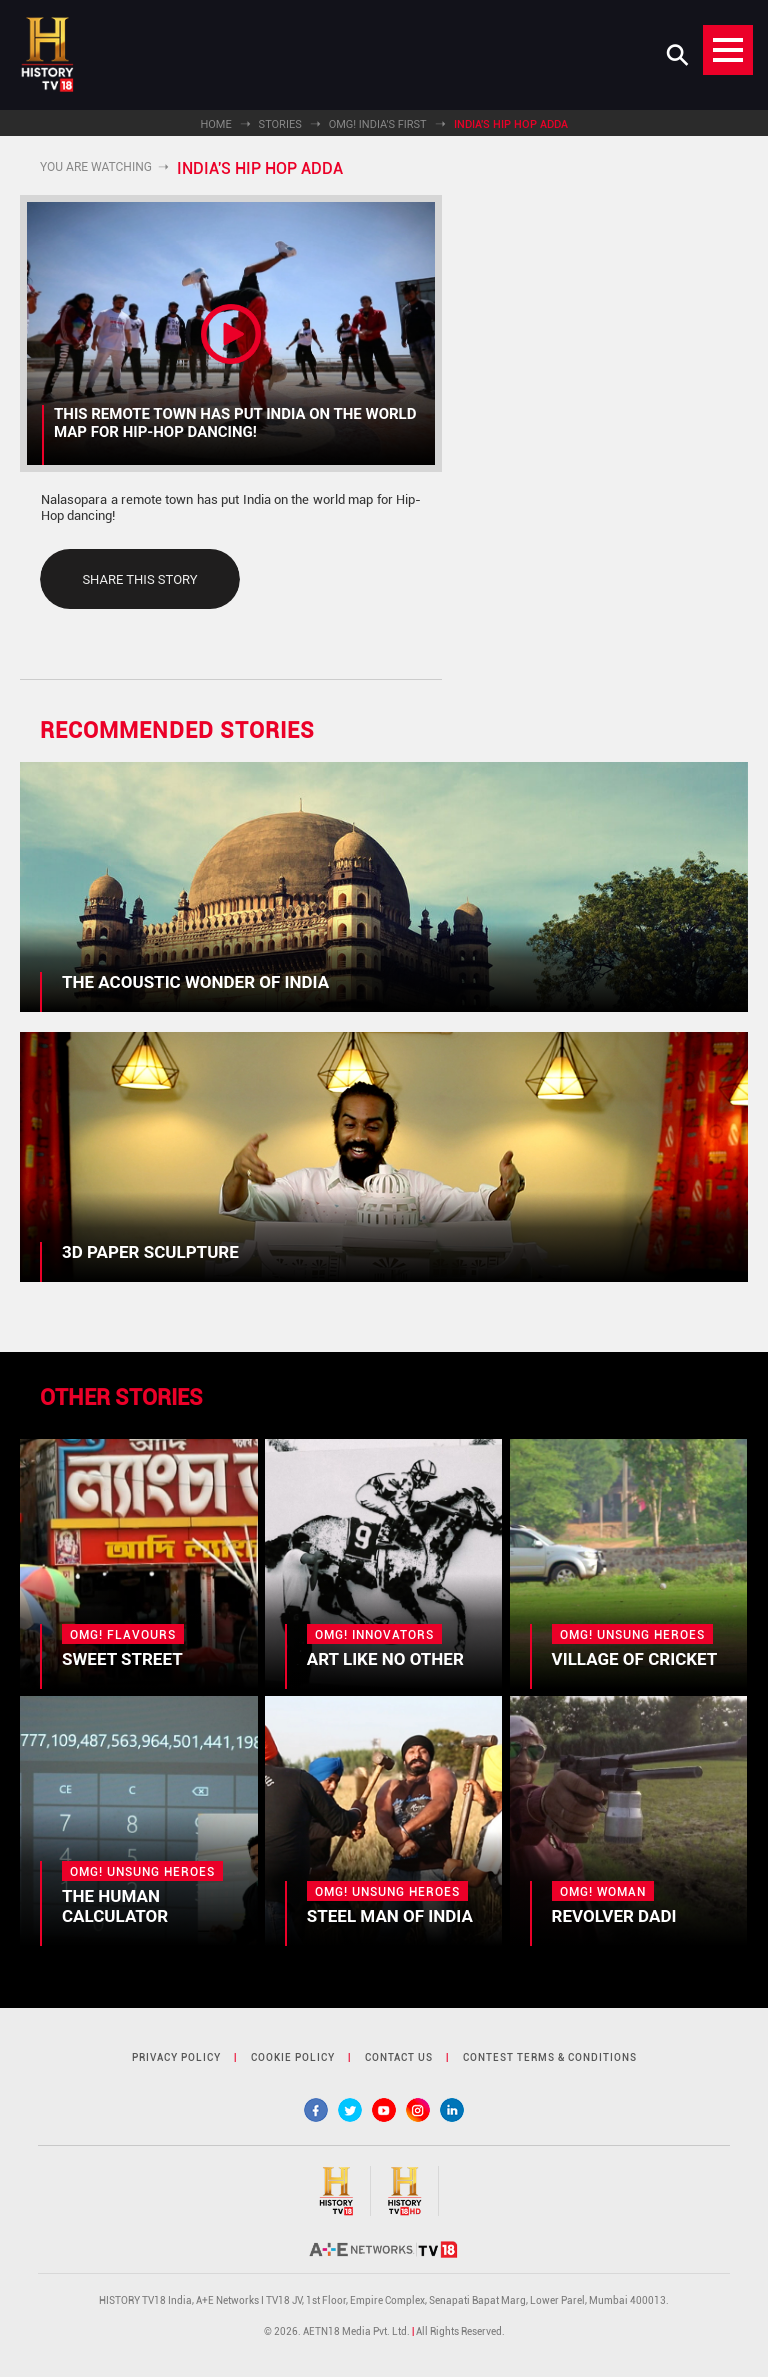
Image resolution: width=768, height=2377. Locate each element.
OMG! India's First (378, 124)
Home (215, 124)
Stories (280, 124)
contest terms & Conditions (550, 2057)
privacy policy (176, 2057)
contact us (399, 2057)
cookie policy (293, 2057)
